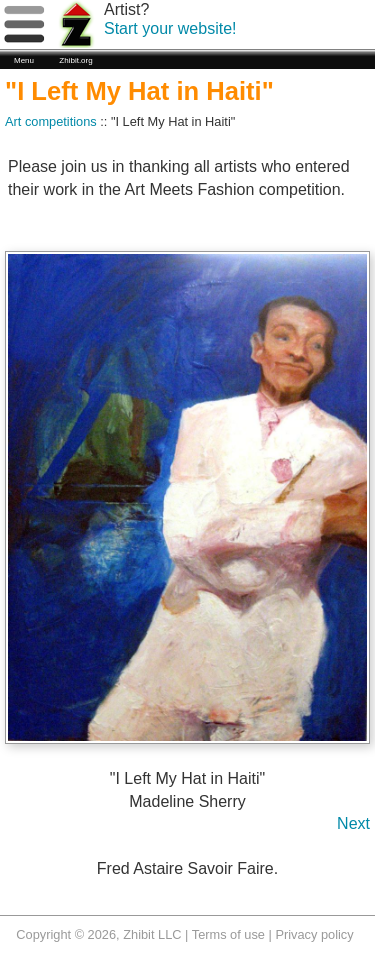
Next (353, 823)
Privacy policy (314, 934)
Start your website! (170, 28)
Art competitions (51, 121)
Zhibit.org (75, 60)
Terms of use (228, 934)
